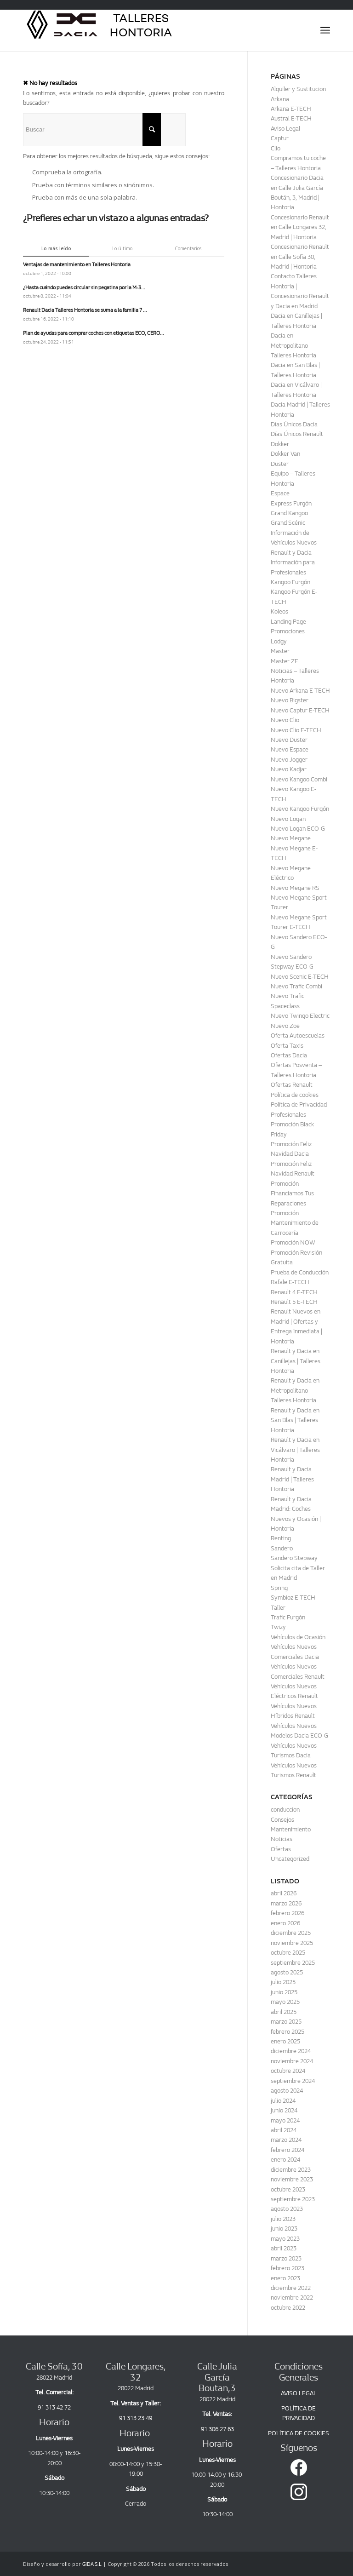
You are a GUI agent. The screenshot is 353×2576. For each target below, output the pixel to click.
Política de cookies (295, 1094)
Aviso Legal (285, 128)
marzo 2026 (286, 1903)
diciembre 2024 (291, 2051)
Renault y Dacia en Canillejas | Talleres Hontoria (295, 1361)
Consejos (282, 1819)
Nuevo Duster (289, 739)
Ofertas (281, 1849)
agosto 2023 (287, 2208)
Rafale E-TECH (290, 1282)
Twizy (278, 1627)
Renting (281, 1538)
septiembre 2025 (293, 1962)
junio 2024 (284, 2110)
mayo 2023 (285, 2238)
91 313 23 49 (135, 2418)
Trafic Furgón (288, 1617)
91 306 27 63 (217, 2429)
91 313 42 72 (54, 2407)
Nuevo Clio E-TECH (296, 730)
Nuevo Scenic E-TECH (300, 976)
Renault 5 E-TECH (294, 1301)
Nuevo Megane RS (295, 887)
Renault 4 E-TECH (294, 1292)
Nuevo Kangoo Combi (299, 779)
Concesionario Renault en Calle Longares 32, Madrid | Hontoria (300, 227)
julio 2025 (283, 1982)
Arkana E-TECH (291, 108)
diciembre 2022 (291, 2287)
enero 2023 (285, 2278)
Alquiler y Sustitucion (298, 89)
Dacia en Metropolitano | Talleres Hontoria (293, 345)
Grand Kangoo (289, 513)
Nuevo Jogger (289, 759)
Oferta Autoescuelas (298, 1035)
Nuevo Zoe (285, 1025)
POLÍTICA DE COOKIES (298, 2433)
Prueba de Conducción (300, 1272)
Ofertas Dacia (289, 1055)
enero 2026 (285, 1923)
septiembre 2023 (293, 2199)
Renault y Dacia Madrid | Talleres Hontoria (292, 1479)
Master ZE (284, 661)
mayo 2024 (285, 2120)
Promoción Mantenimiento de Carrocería (295, 1223)
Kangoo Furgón (290, 582)
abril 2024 (283, 2130)
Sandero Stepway (294, 1558)
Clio (275, 148)
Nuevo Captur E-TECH (300, 710)
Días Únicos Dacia (294, 424)
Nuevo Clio (285, 720)
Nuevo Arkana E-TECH (300, 690)
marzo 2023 (286, 2258)
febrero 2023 (287, 2268)
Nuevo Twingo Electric (300, 1015)
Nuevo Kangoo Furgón (300, 808)
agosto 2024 (287, 2090)
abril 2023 (283, 2248)
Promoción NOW (293, 1242)
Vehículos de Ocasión (298, 1637)
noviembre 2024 (292, 2061)
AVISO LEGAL (299, 2393)
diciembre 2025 (291, 1932)
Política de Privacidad (299, 1104)
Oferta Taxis (287, 1045)
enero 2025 (285, 2041)
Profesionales (288, 1114)
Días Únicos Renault (297, 433)
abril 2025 (283, 2011)
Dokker (280, 444)
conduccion (285, 1809)
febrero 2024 (287, 2149)
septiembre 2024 (293, 2080)
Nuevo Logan (288, 818)
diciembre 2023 (291, 2169)
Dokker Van (285, 453)
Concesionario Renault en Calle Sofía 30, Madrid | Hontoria (300, 256)
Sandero (282, 1548)
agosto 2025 (287, 1972)
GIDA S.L (92, 2564)
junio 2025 (284, 1992)
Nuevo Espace (289, 749)
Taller (278, 1607)
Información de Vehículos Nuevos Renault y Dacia (294, 542)
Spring (279, 1587)
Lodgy (279, 641)
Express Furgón (291, 503)
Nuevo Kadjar (289, 769)
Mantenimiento (291, 1829)
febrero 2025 (287, 2031)
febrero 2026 (287, 1913)
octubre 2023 (288, 2189)
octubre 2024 (288, 2070)
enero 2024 (285, 2159)
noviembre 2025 (292, 1942)
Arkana (280, 99)
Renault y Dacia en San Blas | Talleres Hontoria (295, 1420)
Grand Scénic (288, 522)
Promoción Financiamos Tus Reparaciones (292, 1193)
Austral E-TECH (291, 118)
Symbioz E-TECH (293, 1597)
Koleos (279, 611)
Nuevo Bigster (289, 700)
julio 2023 (283, 2218)
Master (280, 651)
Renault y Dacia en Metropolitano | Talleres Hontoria (295, 1390)
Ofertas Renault (292, 1084)
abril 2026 (283, 1893)
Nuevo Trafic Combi (296, 986)
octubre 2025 (288, 1952)
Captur (280, 138)
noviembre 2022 (292, 2297)
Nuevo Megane (291, 838)
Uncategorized (290, 1858)
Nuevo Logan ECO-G (298, 828)
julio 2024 (283, 2100)
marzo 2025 (286, 2021)
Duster (280, 463)
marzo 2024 (286, 2139)
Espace (280, 493)
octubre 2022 (288, 2307)
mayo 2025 (285, 2001)
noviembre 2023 (292, 2179)
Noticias (281, 1839)
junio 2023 (284, 2228)
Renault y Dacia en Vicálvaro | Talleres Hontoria (295, 1449)
